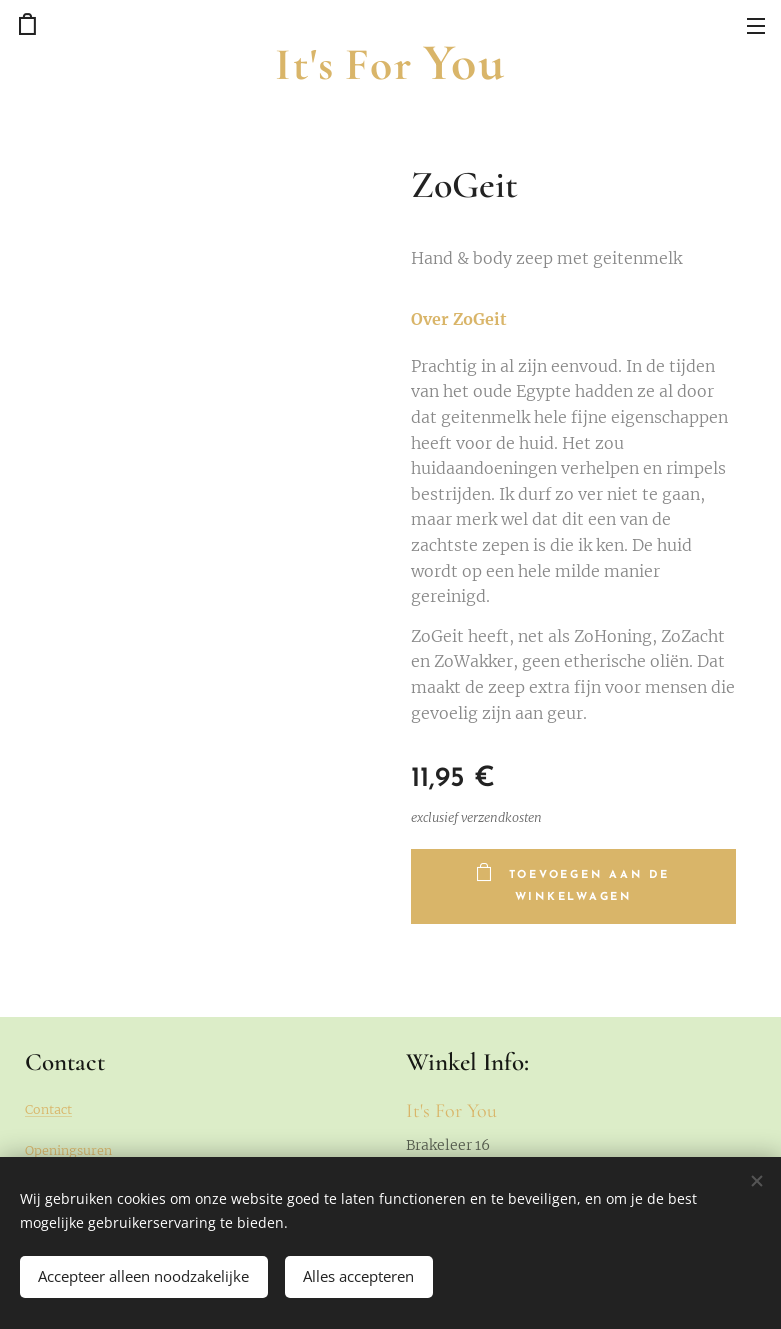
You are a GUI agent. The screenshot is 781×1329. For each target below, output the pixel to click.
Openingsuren (68, 1150)
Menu (756, 26)
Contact (48, 1109)
